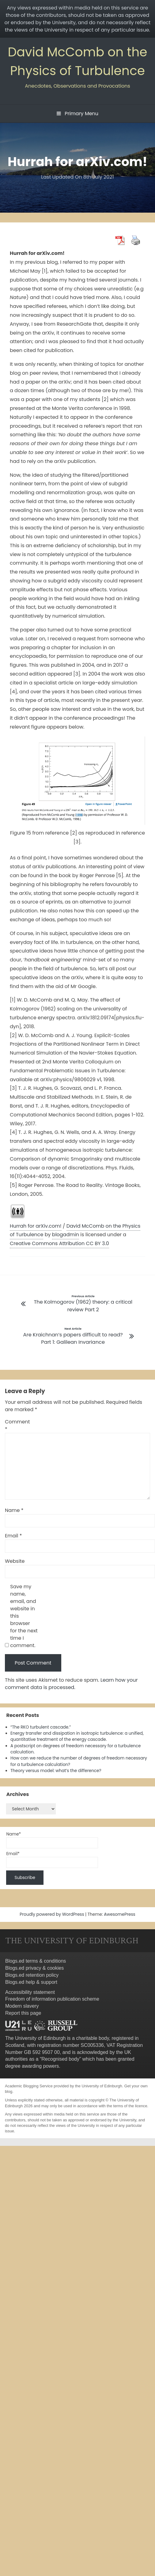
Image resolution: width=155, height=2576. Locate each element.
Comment (17, 1425)
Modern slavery (22, 2006)
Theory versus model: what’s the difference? (55, 1771)
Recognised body (60, 2059)
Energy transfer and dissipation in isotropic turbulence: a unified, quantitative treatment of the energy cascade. (77, 1736)
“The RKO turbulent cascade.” (40, 1727)
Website (15, 1561)
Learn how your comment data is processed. (71, 1683)
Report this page (23, 2013)
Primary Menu (77, 113)
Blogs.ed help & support (31, 1982)
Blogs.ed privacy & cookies (34, 1968)
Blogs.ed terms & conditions (35, 1961)
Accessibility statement (30, 1992)
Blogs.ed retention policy (32, 1975)
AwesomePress (119, 1914)
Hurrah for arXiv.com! (36, 1225)
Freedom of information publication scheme (52, 1999)
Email (13, 1535)
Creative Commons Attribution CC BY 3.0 (59, 1243)
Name (14, 1510)
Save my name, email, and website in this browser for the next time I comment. (24, 1616)
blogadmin (65, 1234)
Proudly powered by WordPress (52, 1914)
